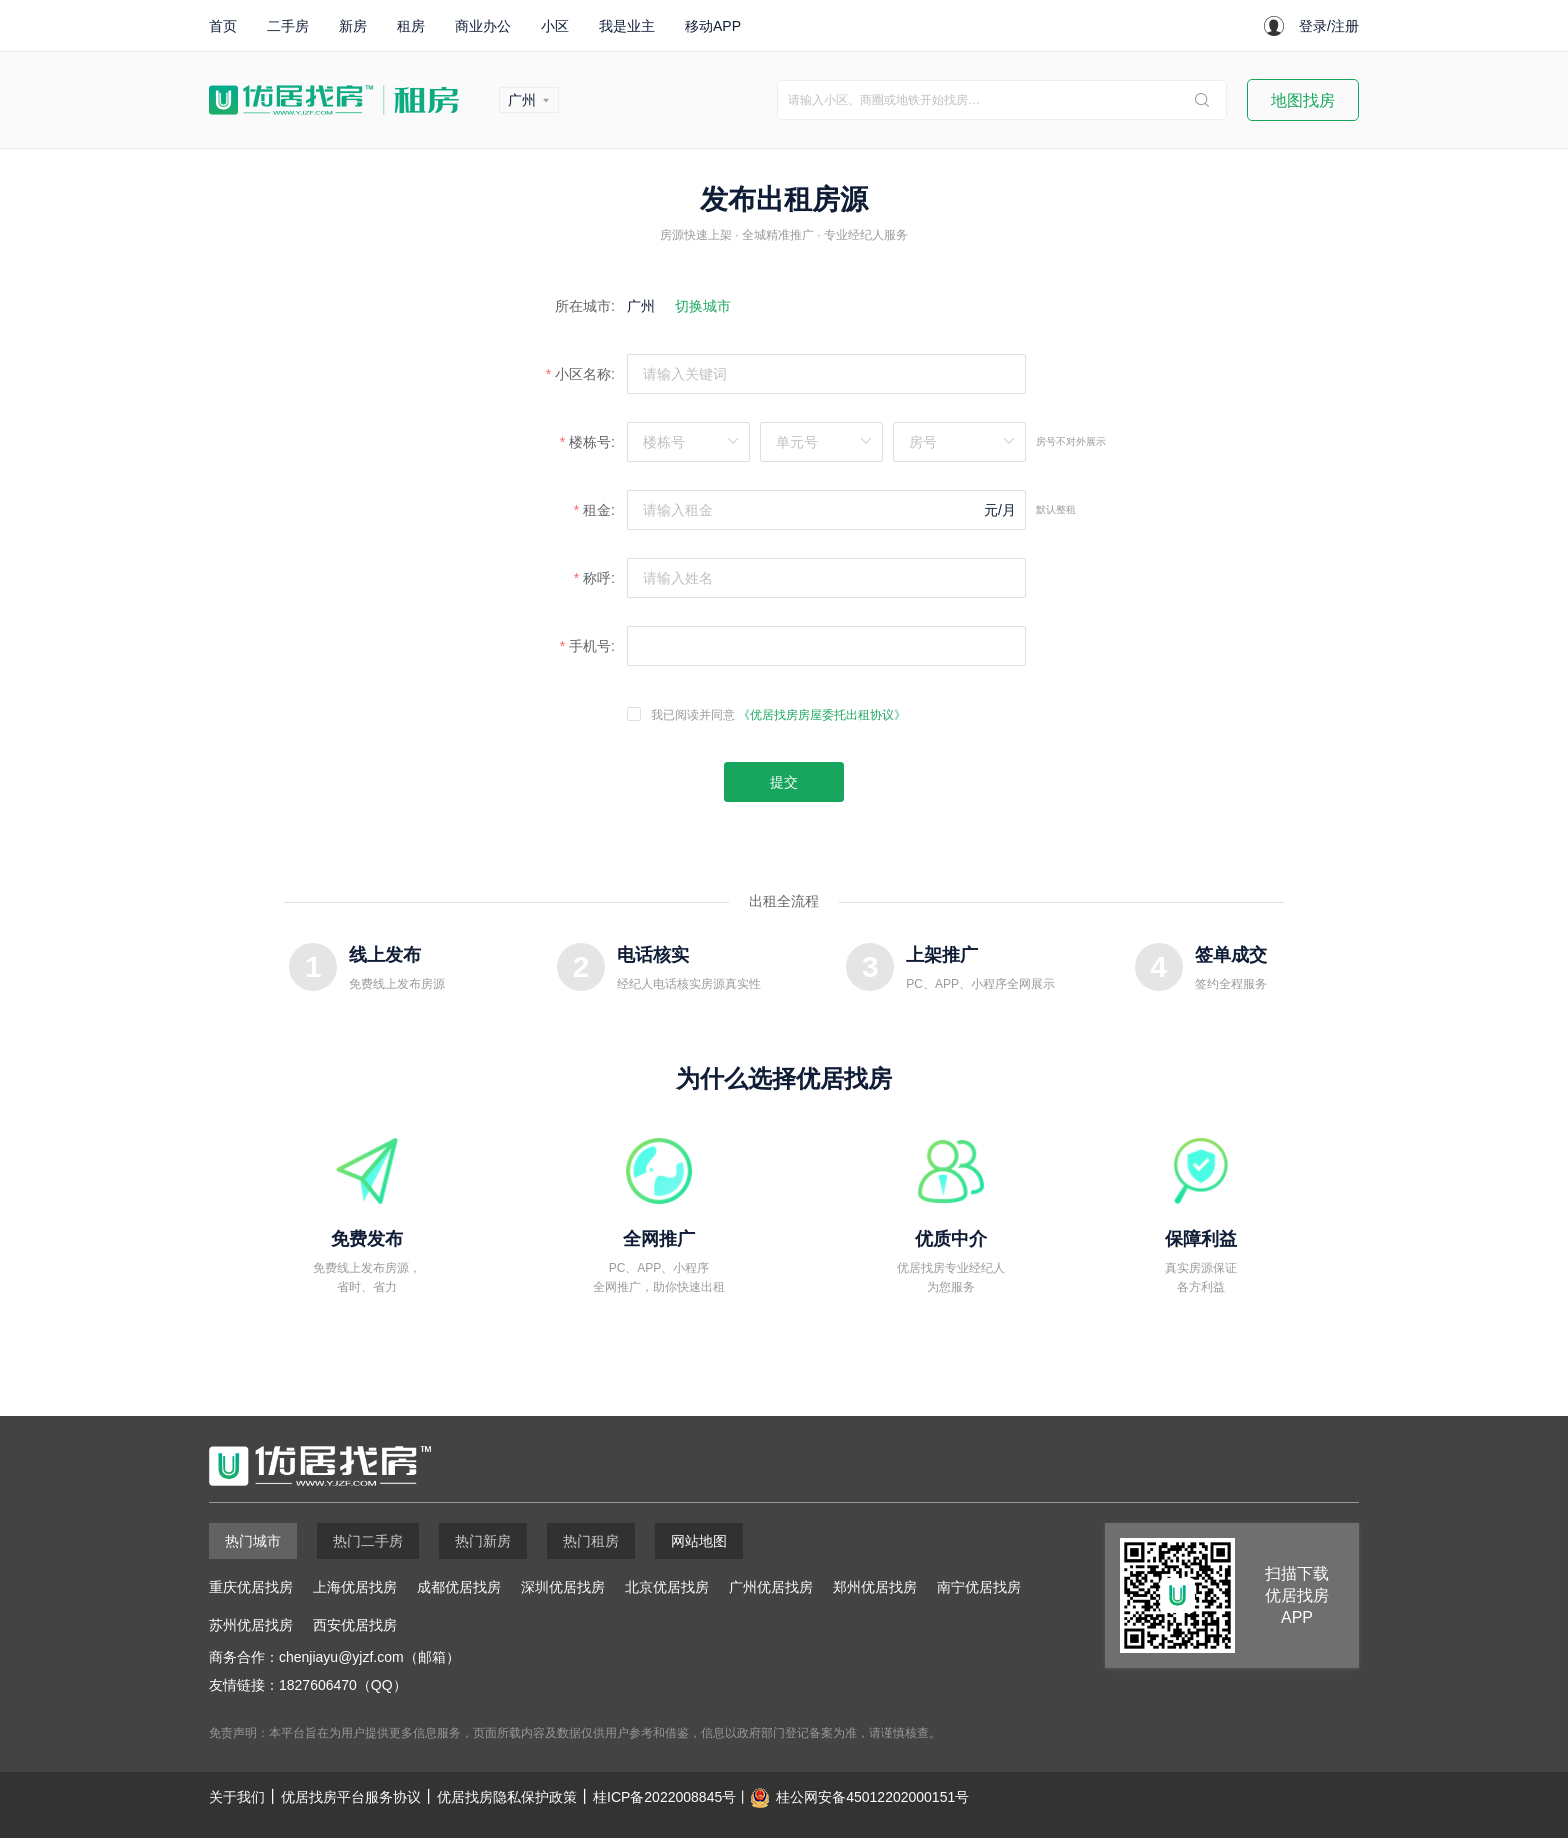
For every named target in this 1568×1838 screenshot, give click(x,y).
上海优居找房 (355, 1587)
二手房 (288, 26)
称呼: (599, 578)
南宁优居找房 (979, 1587)
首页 (223, 26)
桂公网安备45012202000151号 (872, 1797)
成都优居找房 (459, 1587)
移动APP (713, 26)
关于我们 (237, 1797)
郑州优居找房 (875, 1587)
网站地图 (699, 1541)
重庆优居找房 (251, 1587)
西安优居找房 (355, 1625)
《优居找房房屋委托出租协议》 (822, 715)
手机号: (592, 646)
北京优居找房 (667, 1587)
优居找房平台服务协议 (351, 1797)
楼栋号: (592, 442)
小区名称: (585, 374)
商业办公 (483, 26)
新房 (353, 26)
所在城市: (585, 306)
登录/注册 (1329, 26)
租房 (411, 26)
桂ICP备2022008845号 (664, 1797)
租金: (599, 510)
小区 (555, 26)
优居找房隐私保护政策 (507, 1797)
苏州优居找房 (251, 1625)
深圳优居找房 (563, 1587)
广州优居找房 (771, 1587)
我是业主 (627, 26)
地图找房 (1303, 100)
